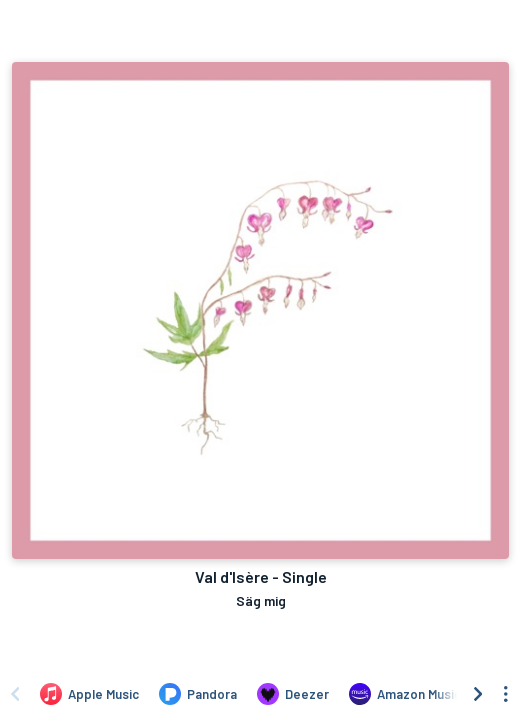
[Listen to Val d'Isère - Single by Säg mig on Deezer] (293, 694)
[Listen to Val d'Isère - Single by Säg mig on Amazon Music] (405, 694)
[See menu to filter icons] (506, 694)
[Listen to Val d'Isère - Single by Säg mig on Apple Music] (89, 694)
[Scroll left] (15, 694)
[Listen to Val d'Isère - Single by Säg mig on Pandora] (198, 694)
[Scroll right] (478, 694)
